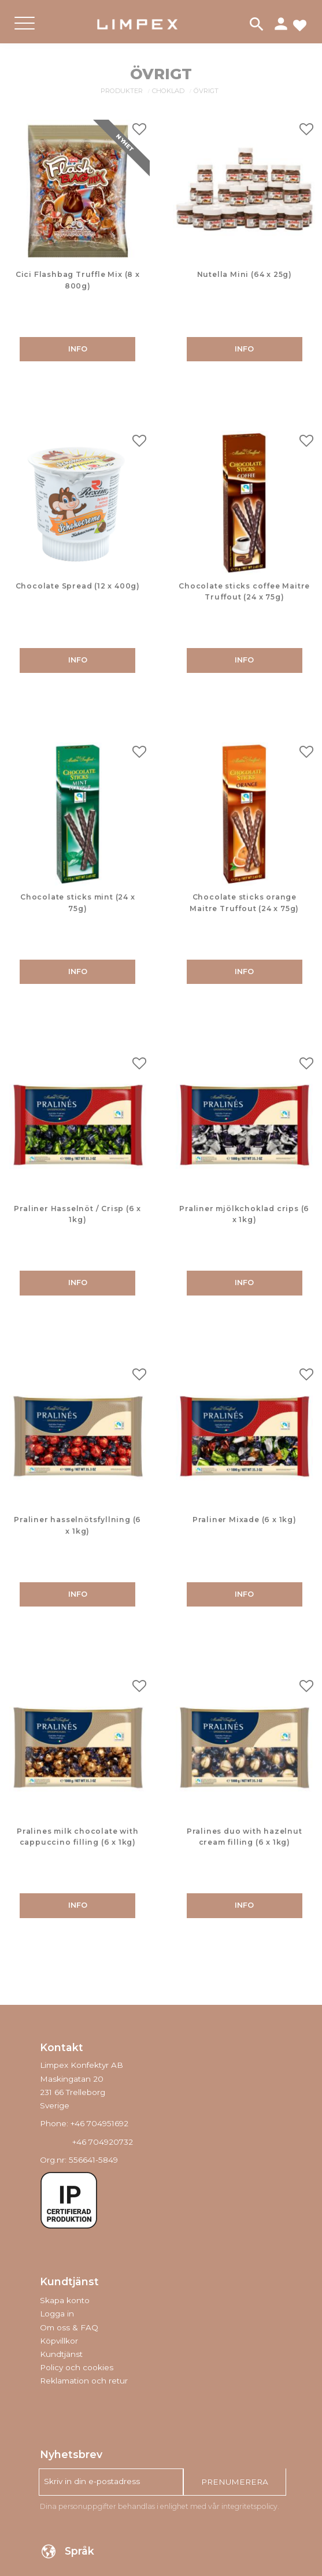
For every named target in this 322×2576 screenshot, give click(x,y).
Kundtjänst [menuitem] (61, 2354)
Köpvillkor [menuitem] (59, 2340)
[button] (24, 33)
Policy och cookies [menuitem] (76, 2367)
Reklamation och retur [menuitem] (84, 2380)
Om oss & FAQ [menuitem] (69, 2327)
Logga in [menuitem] (57, 2313)
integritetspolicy (249, 2506)
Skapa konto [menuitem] (65, 2300)
